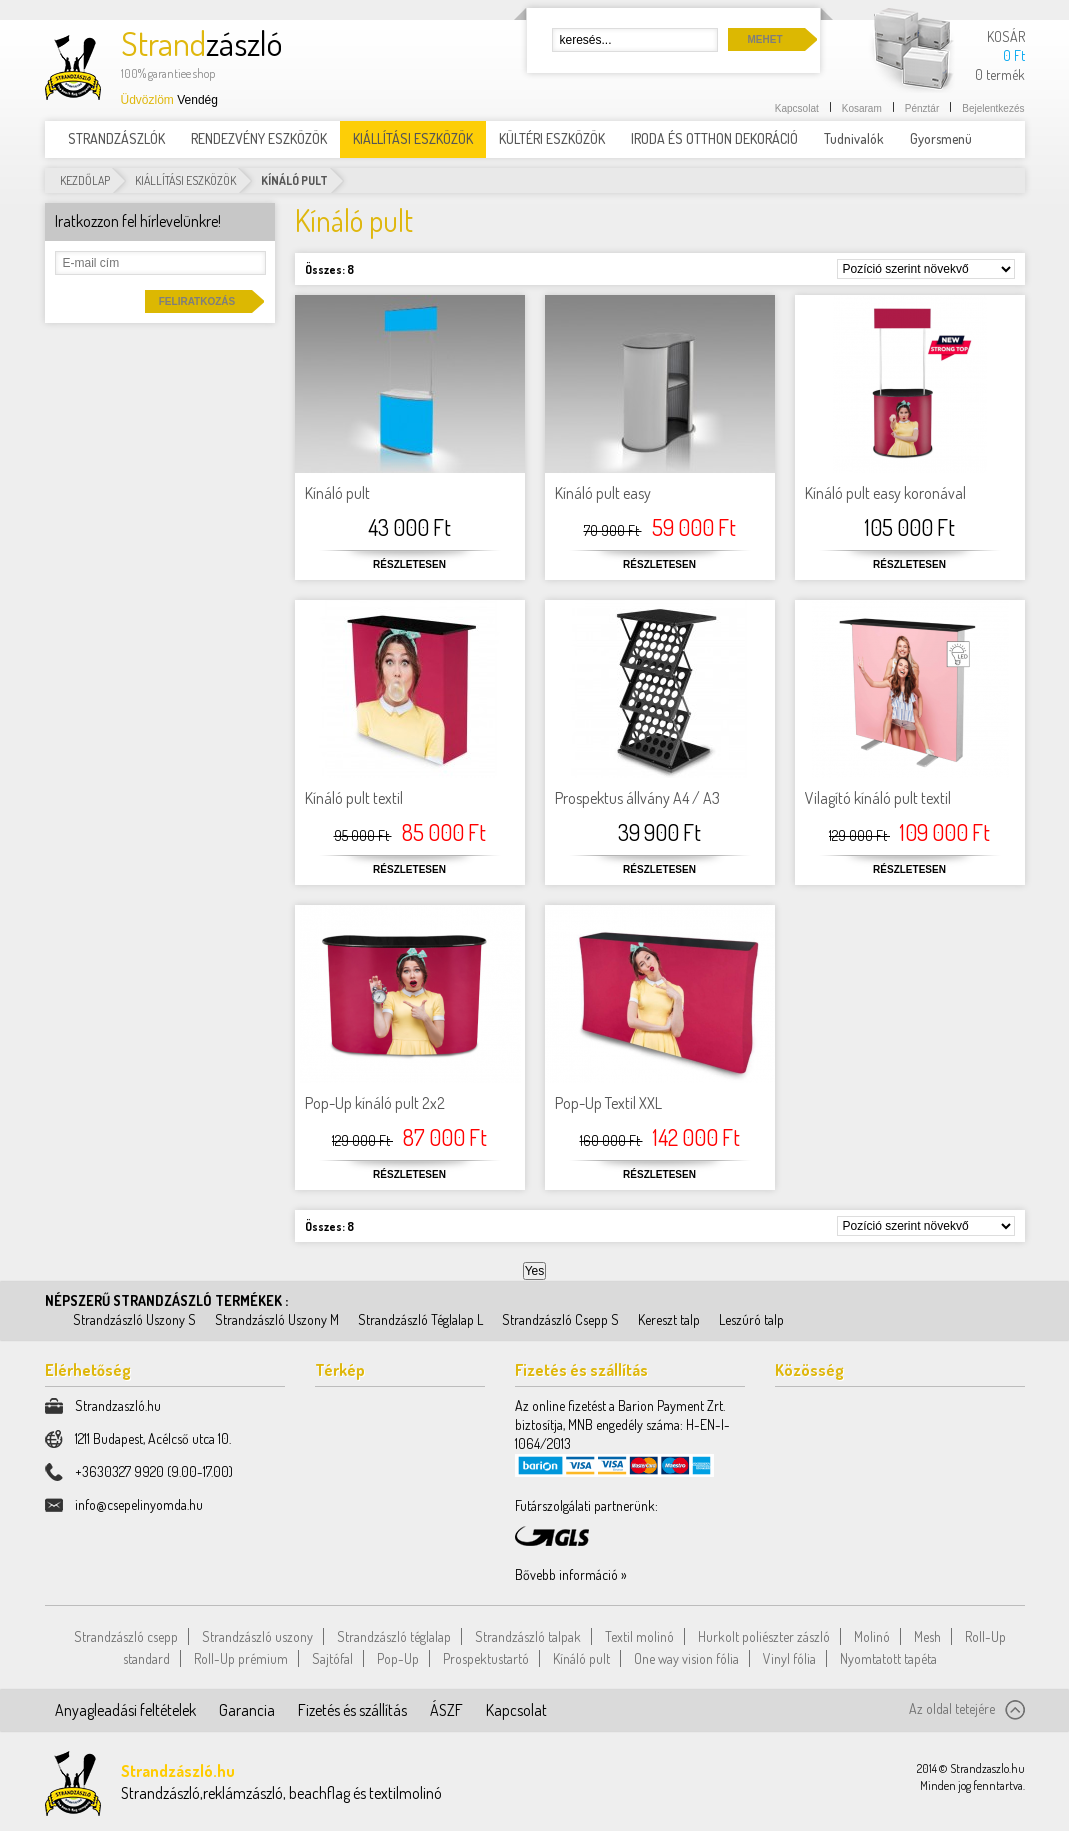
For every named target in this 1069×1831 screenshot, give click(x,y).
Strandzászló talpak (528, 1636)
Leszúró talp (751, 1319)
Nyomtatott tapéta (888, 1658)
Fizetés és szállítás (352, 1710)
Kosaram (862, 108)
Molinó (872, 1636)
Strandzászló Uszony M (277, 1319)
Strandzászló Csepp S (560, 1319)
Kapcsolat (797, 108)
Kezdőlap (85, 180)
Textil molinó (639, 1636)
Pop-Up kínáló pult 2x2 (375, 1103)
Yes (535, 1271)
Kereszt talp (669, 1319)
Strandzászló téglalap (394, 1636)
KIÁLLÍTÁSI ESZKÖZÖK (185, 180)
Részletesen (409, 564)
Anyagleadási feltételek (125, 1710)
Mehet (765, 39)
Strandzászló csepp (126, 1636)
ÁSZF (446, 1710)
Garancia (247, 1710)
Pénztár (922, 108)
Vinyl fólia (789, 1658)
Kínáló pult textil (354, 798)
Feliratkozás (197, 301)
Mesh (927, 1636)
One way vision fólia (686, 1658)
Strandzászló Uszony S (134, 1319)
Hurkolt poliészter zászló (764, 1636)
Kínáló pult (337, 493)
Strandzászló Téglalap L (420, 1319)
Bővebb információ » (571, 1574)
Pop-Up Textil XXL (608, 1103)
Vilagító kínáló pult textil (878, 798)
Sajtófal (332, 1658)
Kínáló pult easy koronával (885, 493)
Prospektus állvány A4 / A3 (637, 798)
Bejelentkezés (993, 108)
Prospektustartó (486, 1658)
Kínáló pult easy (603, 493)
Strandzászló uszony (257, 1636)
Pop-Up (398, 1658)
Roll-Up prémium (241, 1658)
